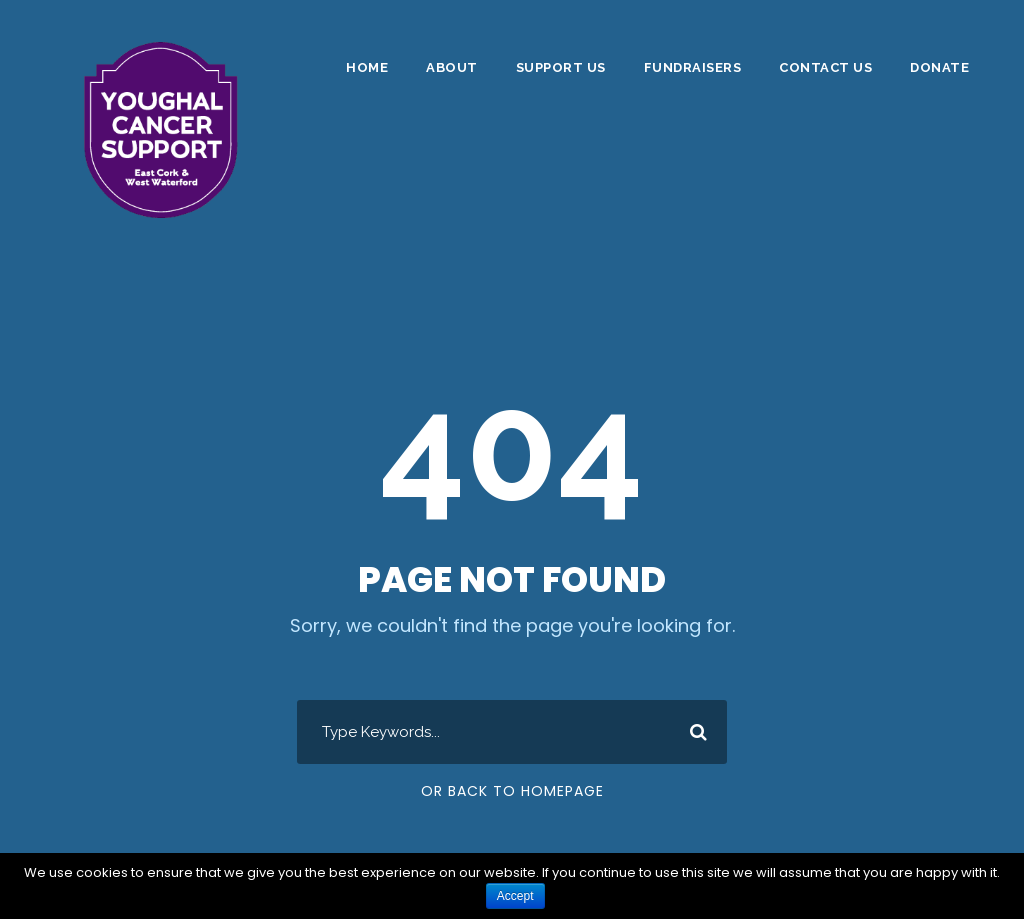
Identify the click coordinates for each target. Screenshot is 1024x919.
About (452, 67)
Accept (515, 896)
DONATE (939, 67)
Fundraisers (693, 67)
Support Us (561, 67)
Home (367, 67)
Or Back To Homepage (512, 791)
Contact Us (825, 67)
